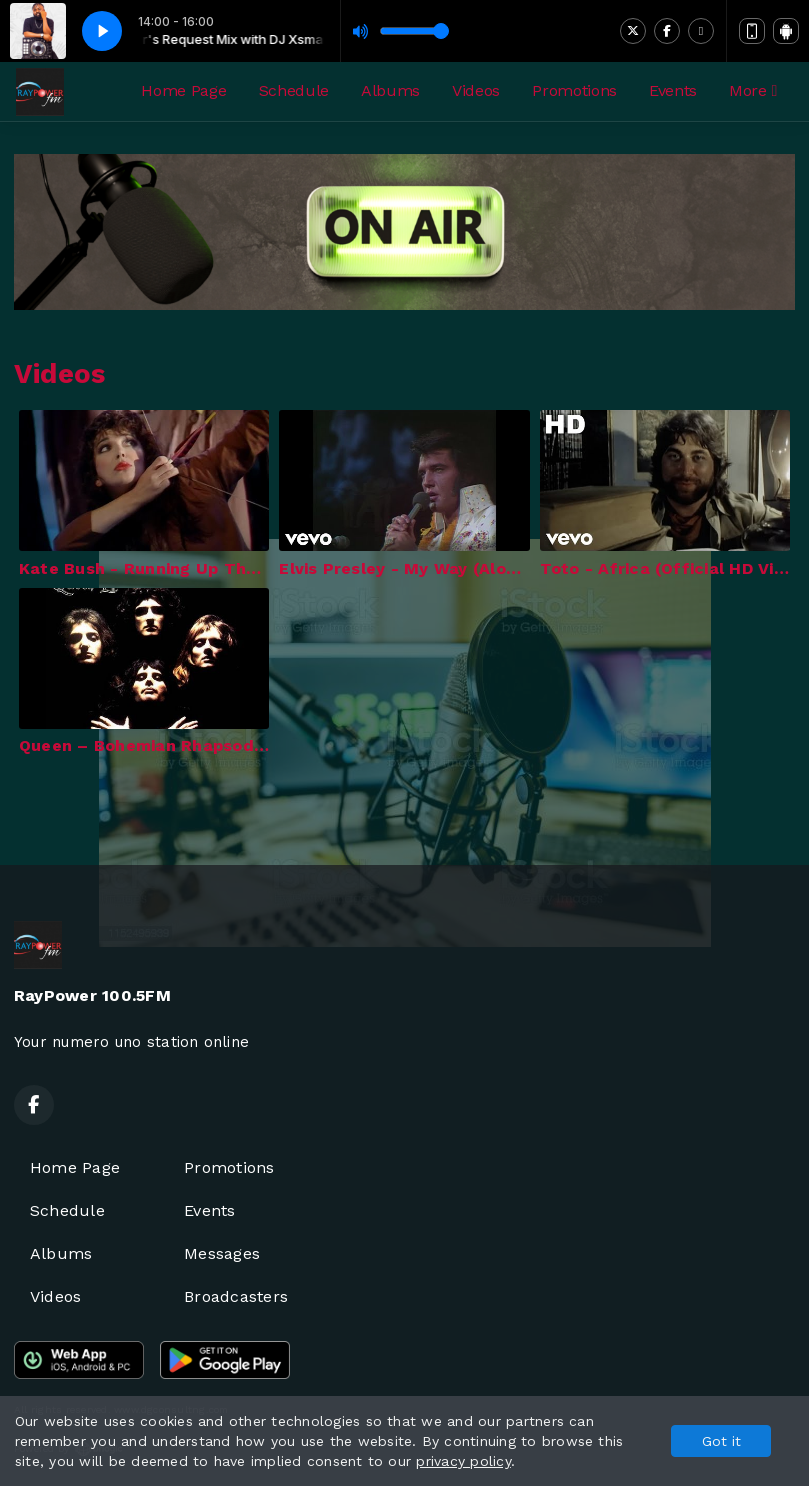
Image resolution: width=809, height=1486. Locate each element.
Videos (476, 90)
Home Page (183, 90)
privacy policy (463, 1461)
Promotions (574, 90)
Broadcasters (236, 1296)
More (753, 90)
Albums (390, 90)
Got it (721, 1441)
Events (673, 90)
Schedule (294, 90)
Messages (222, 1253)
